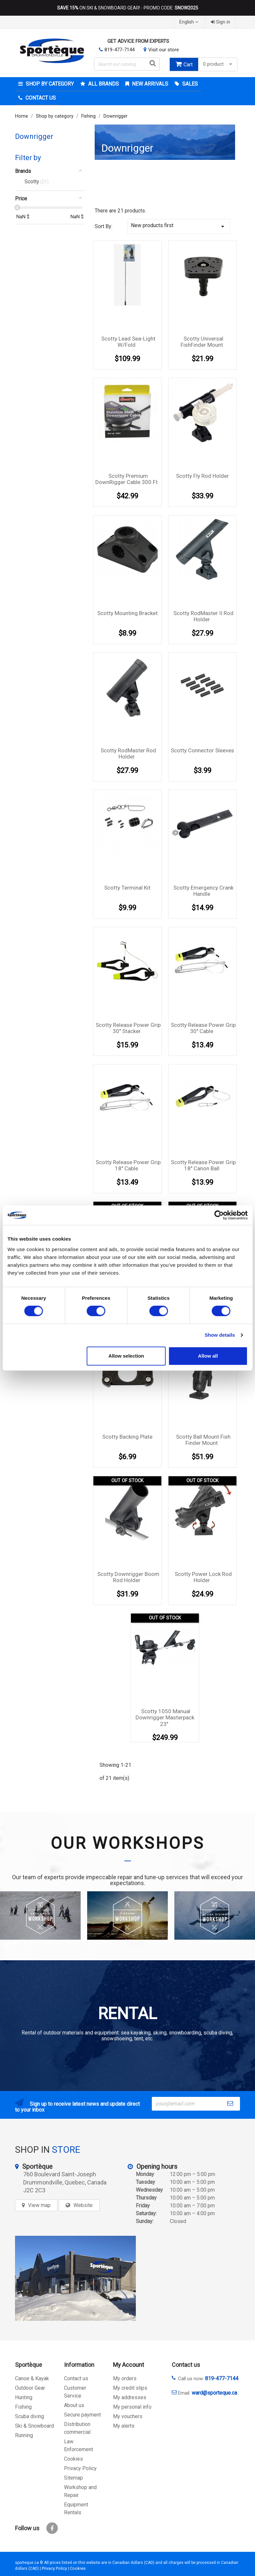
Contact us (76, 2378)
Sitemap (73, 2478)
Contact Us (40, 98)
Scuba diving (29, 2416)
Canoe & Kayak (32, 2378)
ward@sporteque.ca (214, 2393)
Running (24, 2435)
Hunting (23, 2397)
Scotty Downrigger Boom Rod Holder (128, 1577)
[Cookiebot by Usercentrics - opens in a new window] (218, 1215)
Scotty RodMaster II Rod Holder (203, 616)
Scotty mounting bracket (127, 613)
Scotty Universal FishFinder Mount (202, 341)
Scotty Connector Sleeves (202, 750)
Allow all (208, 1356)
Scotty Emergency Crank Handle (203, 890)
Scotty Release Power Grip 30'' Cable (203, 1028)
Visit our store (163, 50)
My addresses (129, 2397)
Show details (220, 1335)
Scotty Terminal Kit (127, 887)
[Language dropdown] (189, 22)
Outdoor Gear (30, 2388)
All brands (103, 84)
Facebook (52, 2528)
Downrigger (34, 136)
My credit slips (130, 2388)
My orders (124, 2378)
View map (39, 2205)
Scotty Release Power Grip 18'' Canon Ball (203, 1165)
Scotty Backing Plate (127, 1436)
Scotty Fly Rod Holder (202, 476)
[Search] (127, 64)
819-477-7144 (119, 50)
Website (83, 2205)
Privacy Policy (80, 2468)
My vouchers (127, 2416)
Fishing (23, 2407)
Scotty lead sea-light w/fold (128, 341)
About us (74, 2405)
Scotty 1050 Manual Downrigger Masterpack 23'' (164, 1718)
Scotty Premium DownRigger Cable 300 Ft (126, 479)
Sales (189, 84)
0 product (218, 64)
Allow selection (126, 1356)
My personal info (132, 2407)
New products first (179, 226)
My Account (128, 2364)
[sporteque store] (75, 2278)
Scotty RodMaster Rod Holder (128, 753)
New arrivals (149, 84)
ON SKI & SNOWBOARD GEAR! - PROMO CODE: (127, 7)
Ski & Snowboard (34, 2426)
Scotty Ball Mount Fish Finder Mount (203, 1440)
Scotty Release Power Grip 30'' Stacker (128, 1028)
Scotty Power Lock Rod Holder (203, 1577)
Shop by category (49, 84)
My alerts (124, 2426)
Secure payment (82, 2415)
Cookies (73, 2459)
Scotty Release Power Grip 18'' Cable (128, 1165)
